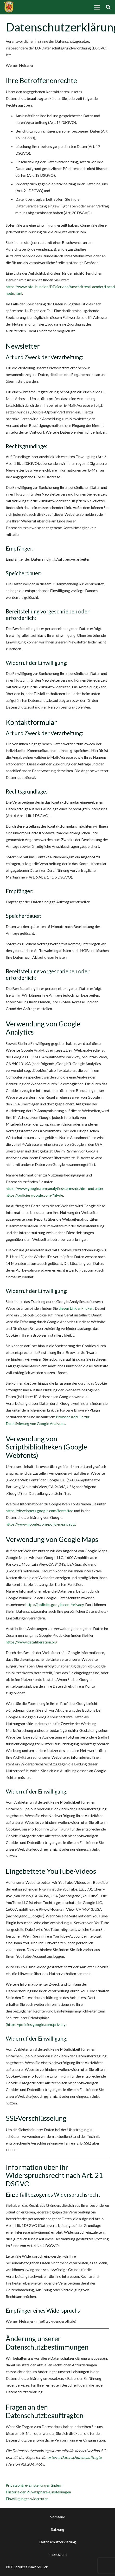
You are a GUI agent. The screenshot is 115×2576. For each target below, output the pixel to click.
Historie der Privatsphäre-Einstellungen (38, 2492)
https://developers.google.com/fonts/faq (39, 1510)
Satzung (57, 2529)
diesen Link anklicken (75, 1308)
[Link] (9, 7)
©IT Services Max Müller (27, 2566)
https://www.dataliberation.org (32, 1642)
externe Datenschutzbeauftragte (74, 2457)
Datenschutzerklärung (57, 2542)
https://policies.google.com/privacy (55, 1604)
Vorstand (57, 2517)
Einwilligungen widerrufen (27, 2498)
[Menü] (97, 7)
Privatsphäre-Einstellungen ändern (34, 2485)
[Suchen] (108, 7)
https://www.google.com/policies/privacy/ (40, 1524)
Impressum (57, 2554)
